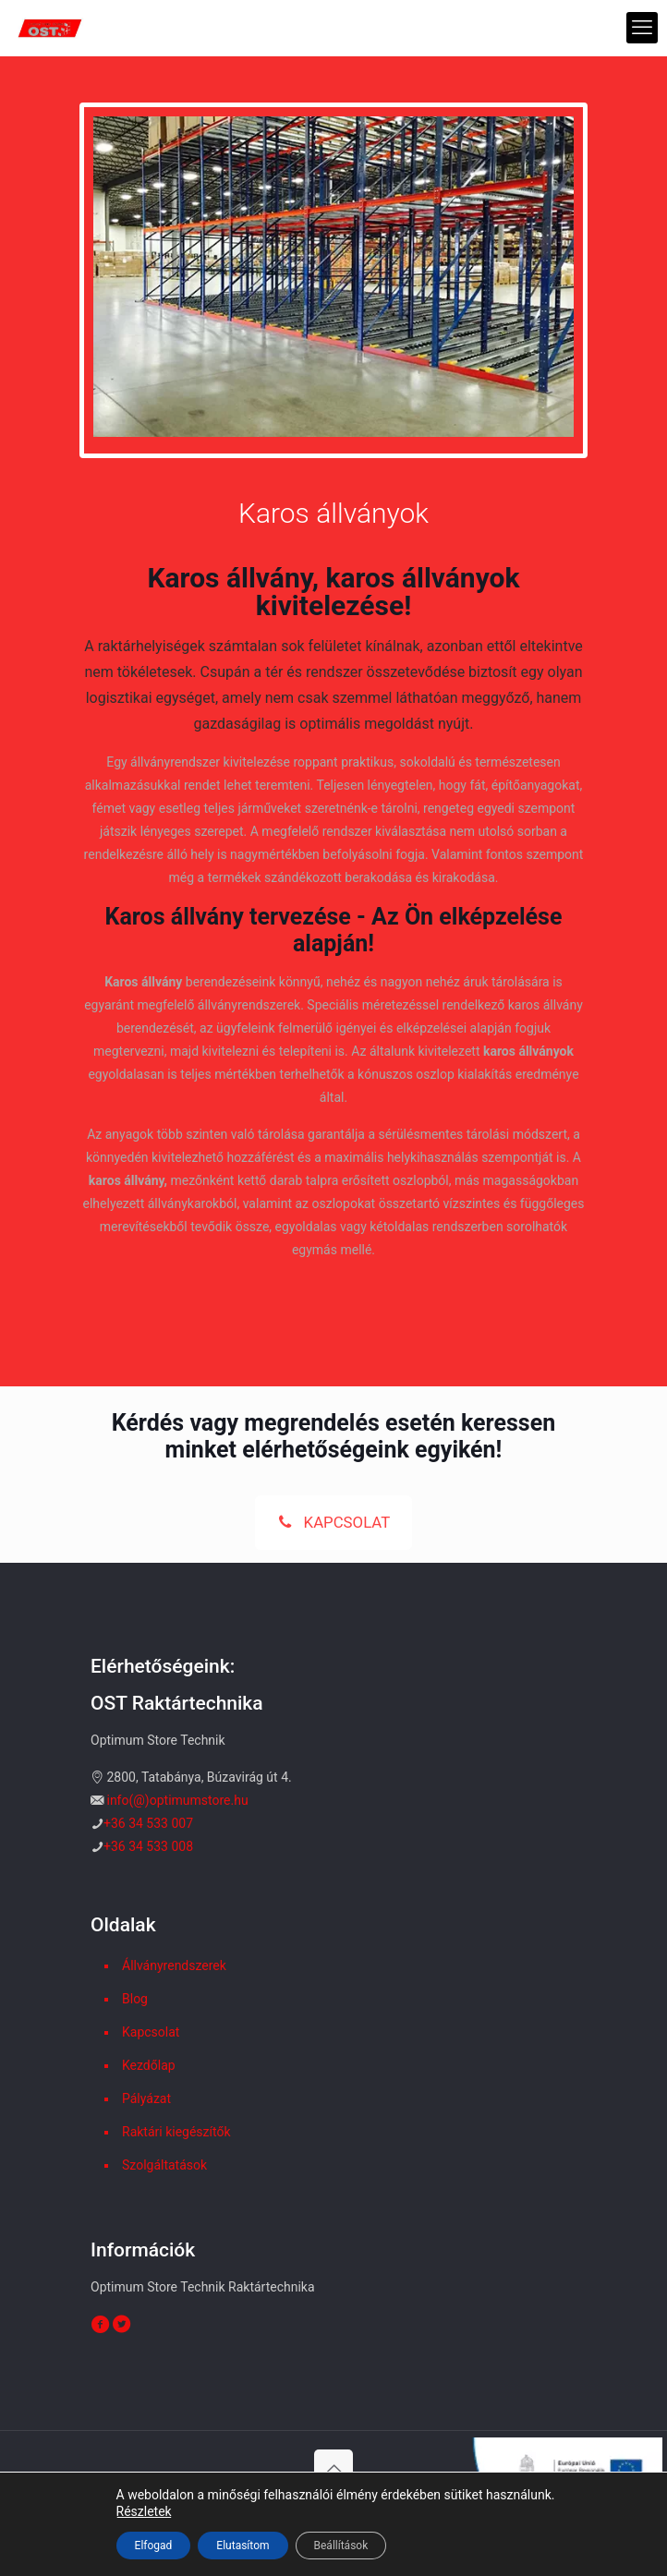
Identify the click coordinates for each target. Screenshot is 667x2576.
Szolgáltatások (164, 2165)
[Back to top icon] (333, 2468)
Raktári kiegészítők (176, 2131)
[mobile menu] (642, 27)
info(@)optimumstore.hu (177, 1800)
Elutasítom (242, 2545)
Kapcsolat (150, 2032)
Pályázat (146, 2098)
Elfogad (154, 2545)
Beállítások (341, 2545)
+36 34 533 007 (148, 1823)
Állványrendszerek (174, 1965)
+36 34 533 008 (148, 1846)
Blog (135, 1998)
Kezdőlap (149, 2065)
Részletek (144, 2511)
